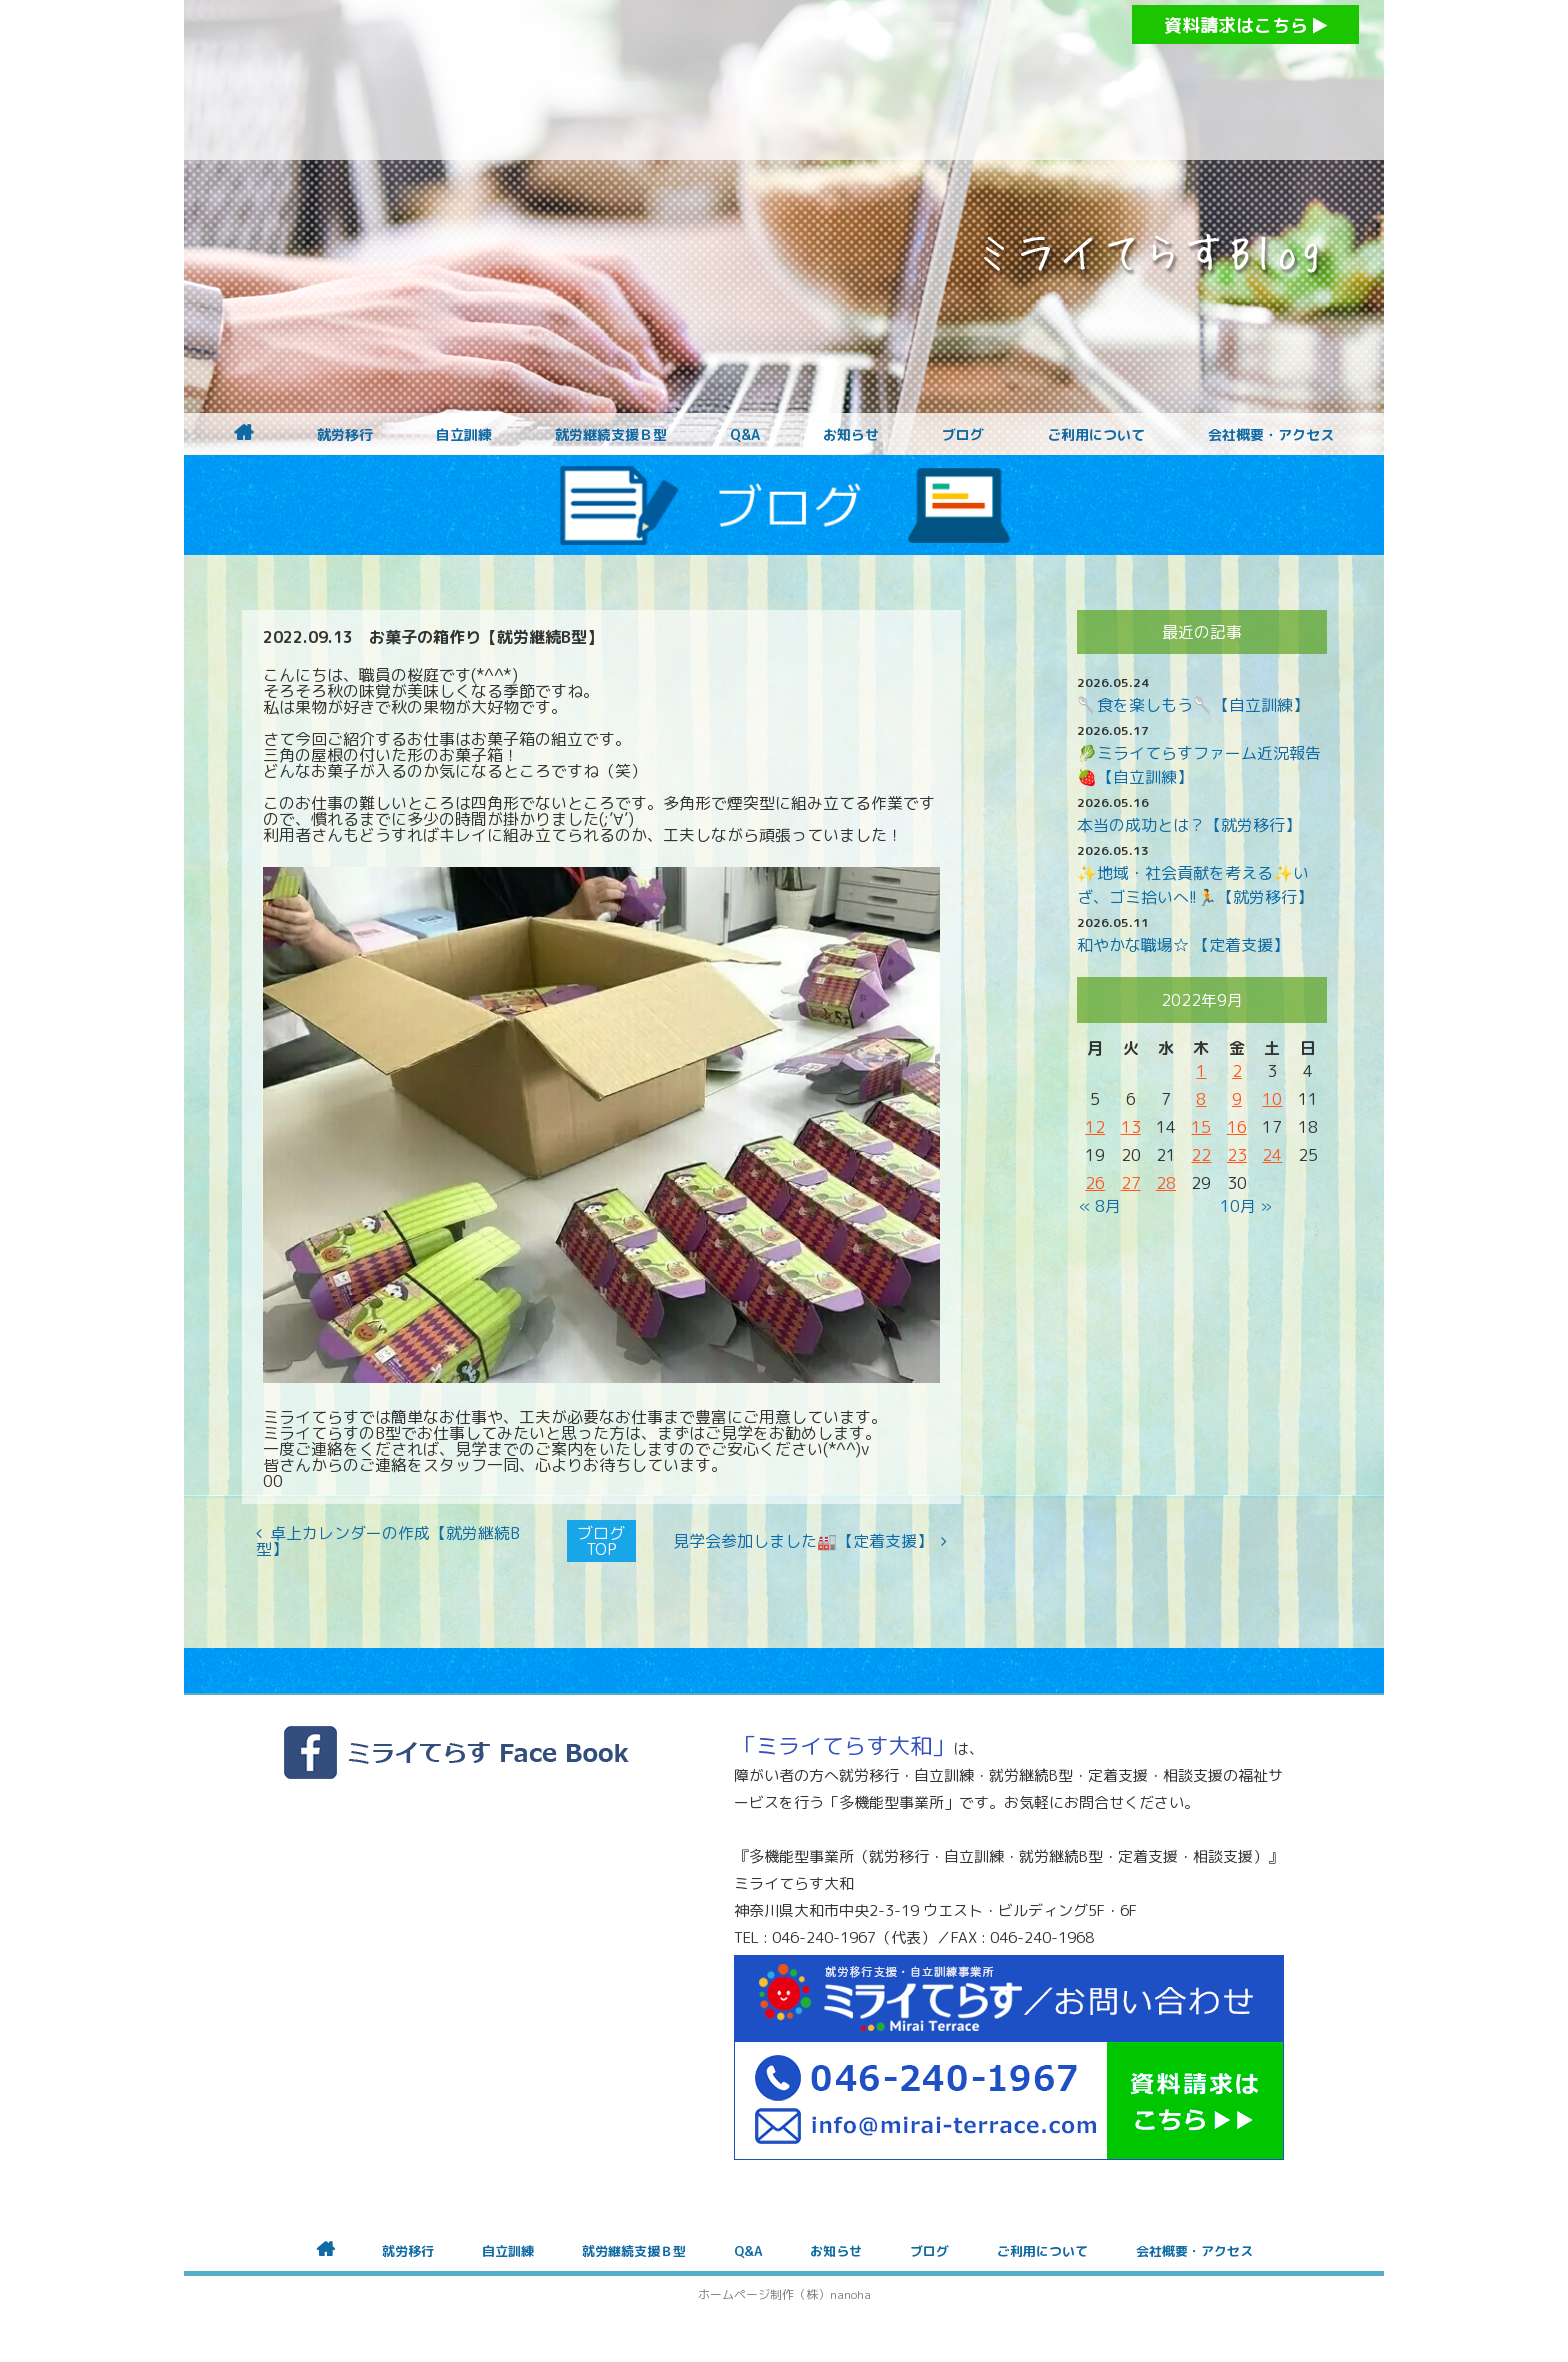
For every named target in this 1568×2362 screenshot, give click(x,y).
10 (1272, 1099)
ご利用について (1096, 435)
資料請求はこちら (1245, 25)
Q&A (745, 435)
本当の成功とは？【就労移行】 (1189, 825)
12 (1095, 1127)
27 (1131, 1183)
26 (1095, 1183)
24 (1272, 1155)
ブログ (963, 435)
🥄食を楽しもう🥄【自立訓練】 (1193, 705)
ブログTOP (601, 1541)
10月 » (1246, 1206)
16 (1237, 1127)
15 (1201, 1127)
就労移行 (345, 435)
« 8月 (1100, 1206)
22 (1201, 1155)
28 (1166, 1183)
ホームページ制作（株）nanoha (784, 2294)
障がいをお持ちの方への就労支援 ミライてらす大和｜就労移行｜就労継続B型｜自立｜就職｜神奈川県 (744, 80)
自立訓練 (464, 435)
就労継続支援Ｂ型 (611, 435)
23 (1237, 1155)
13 (1131, 1127)
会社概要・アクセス (1271, 435)
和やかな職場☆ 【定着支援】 (1183, 945)
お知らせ (851, 435)
